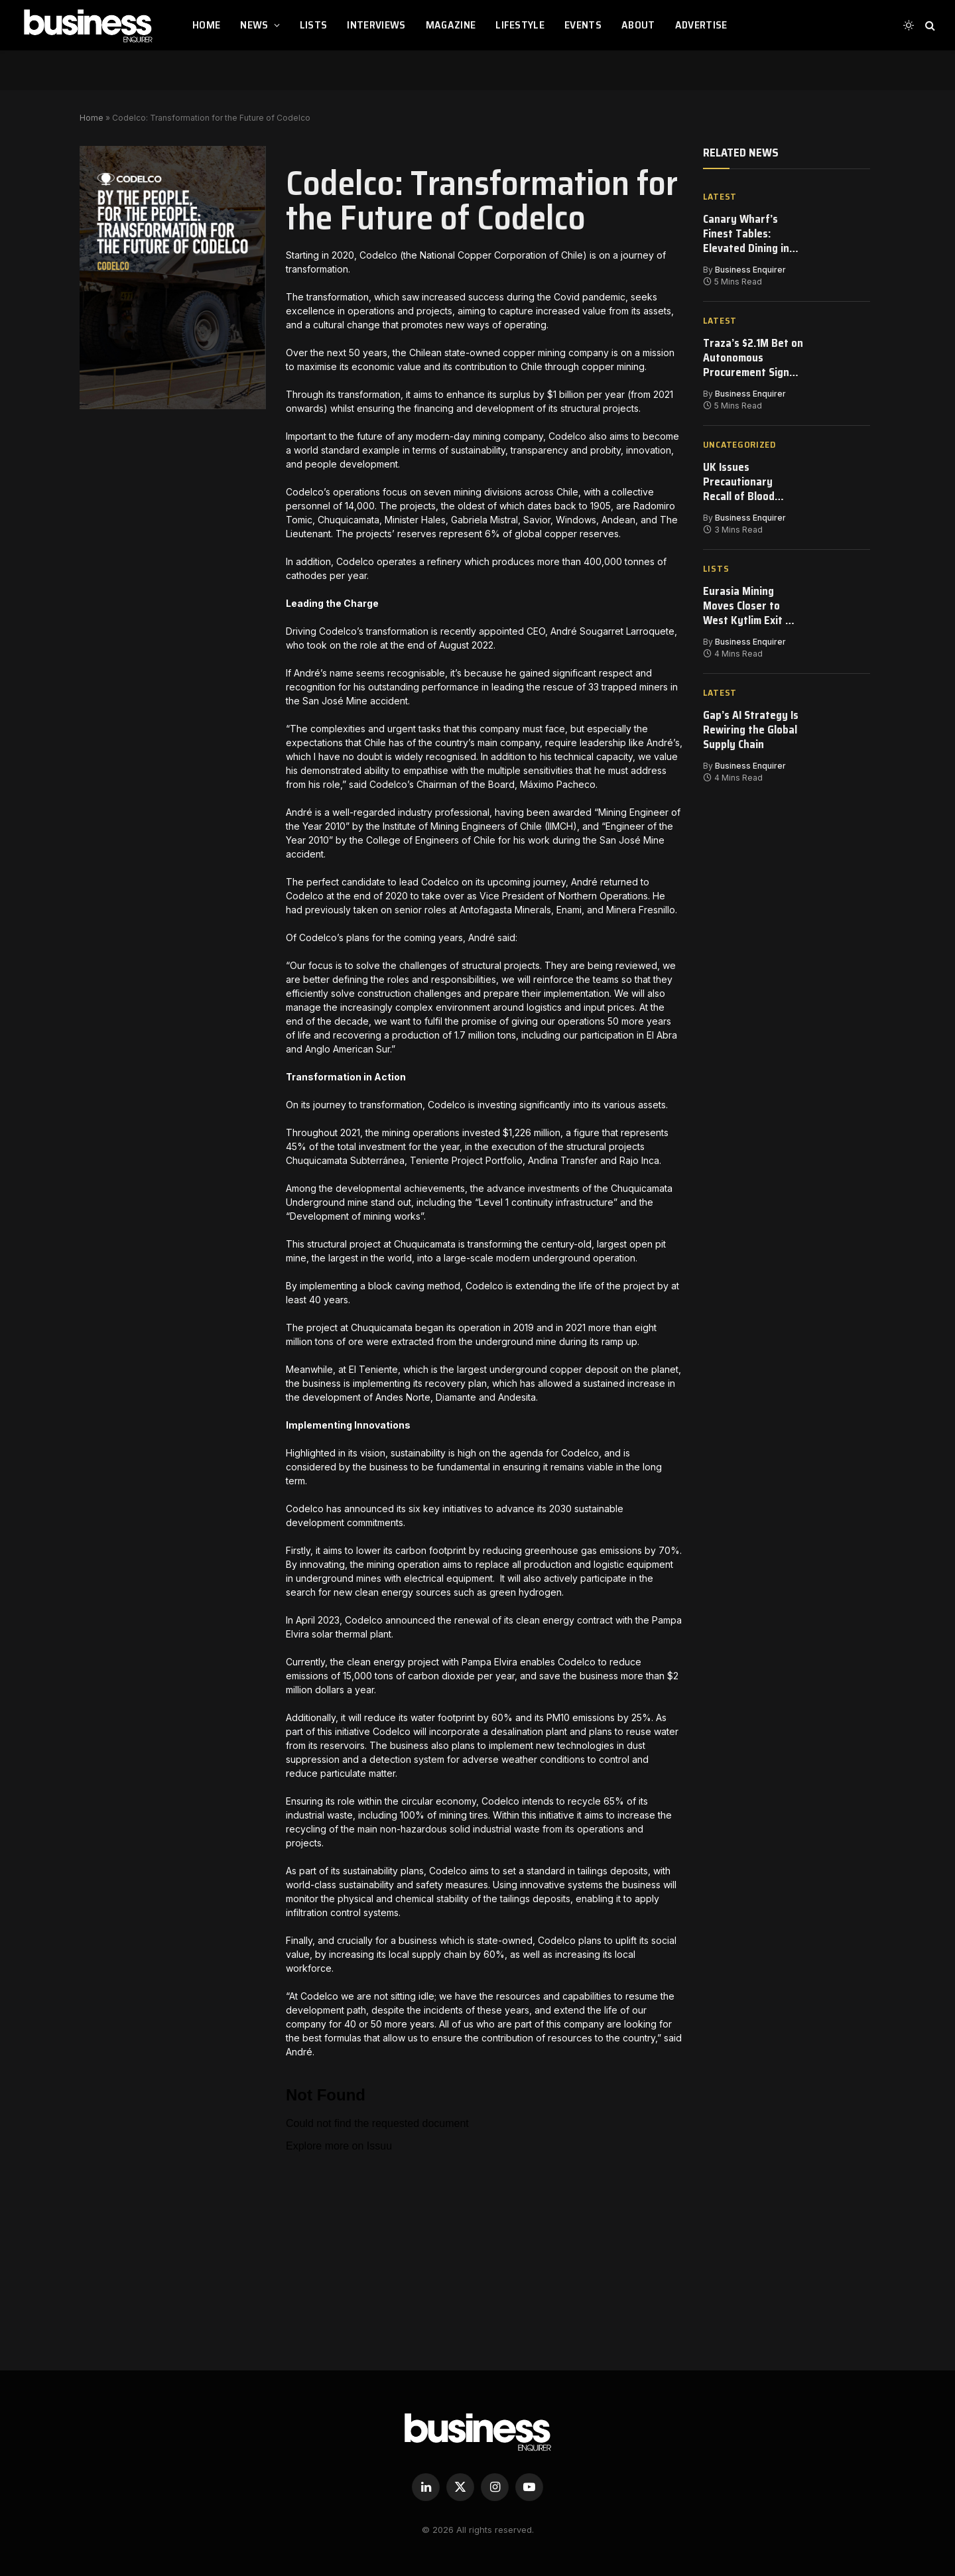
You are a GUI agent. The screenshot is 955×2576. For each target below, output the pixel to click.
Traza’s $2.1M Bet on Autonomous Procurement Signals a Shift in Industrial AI (747, 360)
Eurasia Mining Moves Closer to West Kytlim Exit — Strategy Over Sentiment (749, 611)
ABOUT (638, 25)
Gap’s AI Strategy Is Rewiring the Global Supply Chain (751, 736)
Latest (720, 197)
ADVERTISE (701, 25)
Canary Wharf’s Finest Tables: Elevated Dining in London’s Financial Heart (747, 234)
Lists (716, 573)
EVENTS (583, 25)
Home (91, 118)
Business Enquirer (750, 271)
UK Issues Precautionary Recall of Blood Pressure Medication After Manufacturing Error (745, 485)
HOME (206, 25)
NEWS (254, 25)
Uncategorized (739, 447)
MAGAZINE (451, 25)
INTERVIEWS (376, 25)
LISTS (314, 25)
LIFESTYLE (519, 25)
